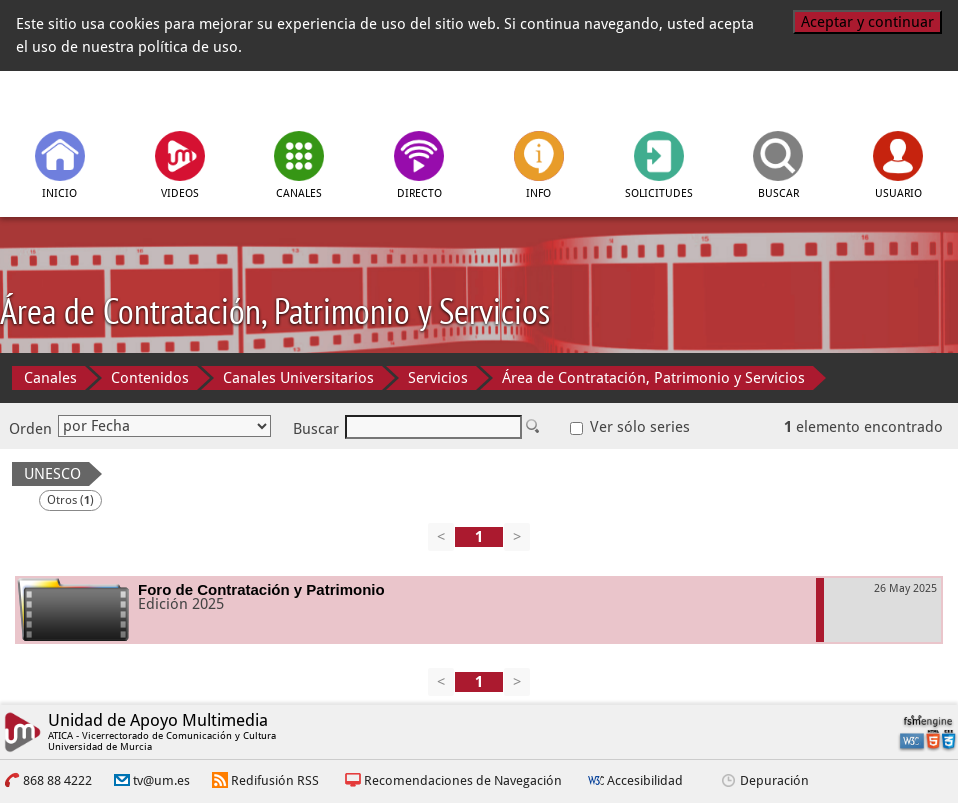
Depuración (774, 780)
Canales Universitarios (298, 378)
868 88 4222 (57, 780)
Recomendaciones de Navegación (463, 780)
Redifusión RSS (275, 780)
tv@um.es (161, 780)
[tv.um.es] (102, 99)
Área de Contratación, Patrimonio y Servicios (653, 378)
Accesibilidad (645, 780)
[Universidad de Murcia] (856, 99)
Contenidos (150, 378)
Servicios (438, 378)
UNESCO (52, 474)
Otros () (70, 500)
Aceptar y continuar (867, 22)
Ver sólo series (630, 427)
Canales (50, 378)
